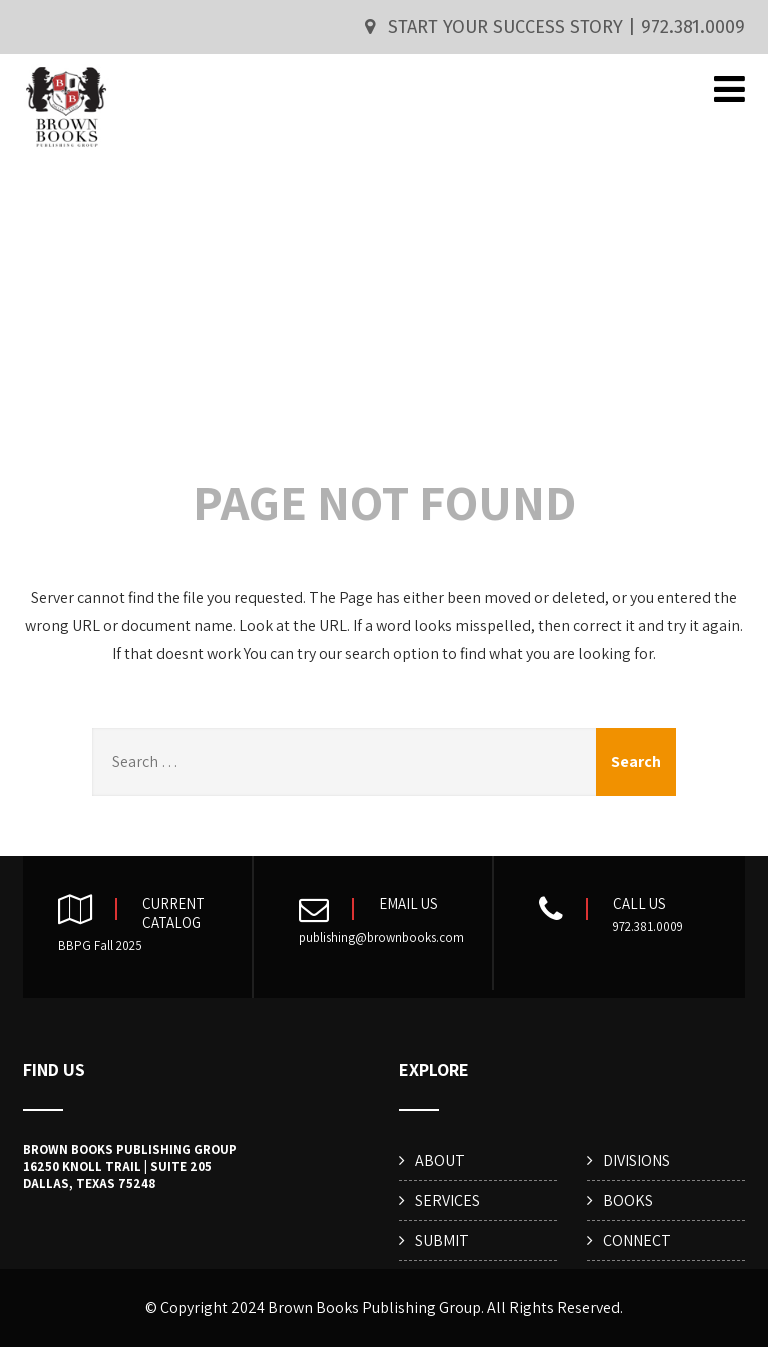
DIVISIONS (636, 1160)
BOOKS (628, 1200)
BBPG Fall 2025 (100, 945)
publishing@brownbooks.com (381, 937)
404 (384, 329)
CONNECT (637, 1240)
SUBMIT (442, 1240)
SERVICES (447, 1200)
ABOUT (440, 1160)
